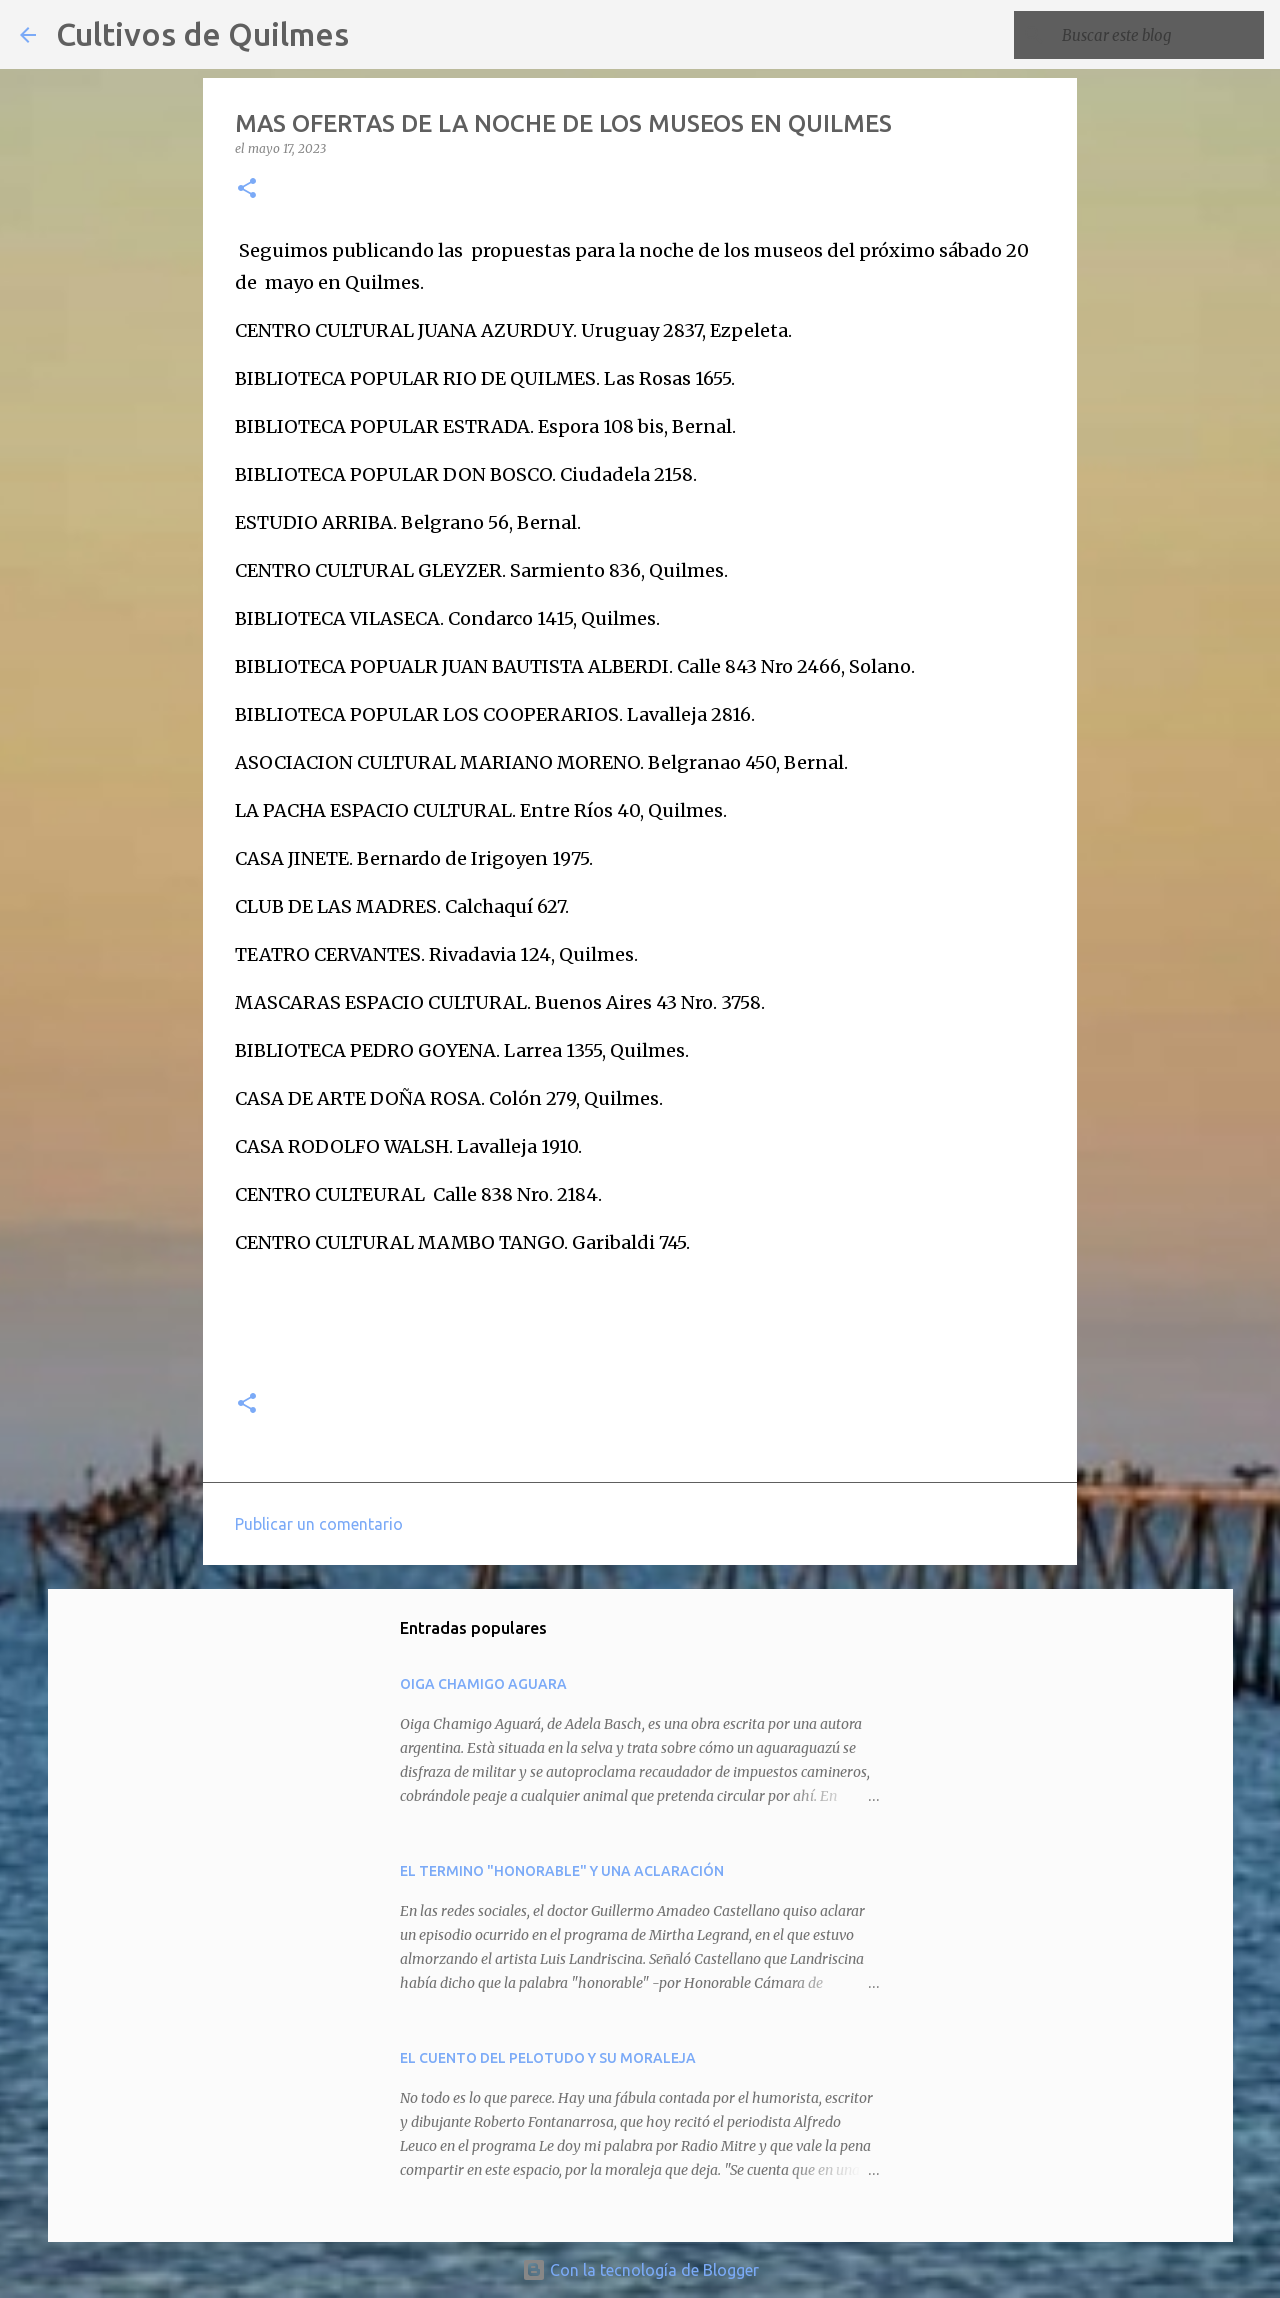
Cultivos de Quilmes (202, 34)
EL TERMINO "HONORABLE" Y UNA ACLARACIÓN (562, 1871)
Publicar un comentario (319, 1524)
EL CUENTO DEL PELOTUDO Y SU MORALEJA (548, 2058)
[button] (247, 189)
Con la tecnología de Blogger (640, 2270)
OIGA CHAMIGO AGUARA (483, 1684)
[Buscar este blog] (1159, 35)
